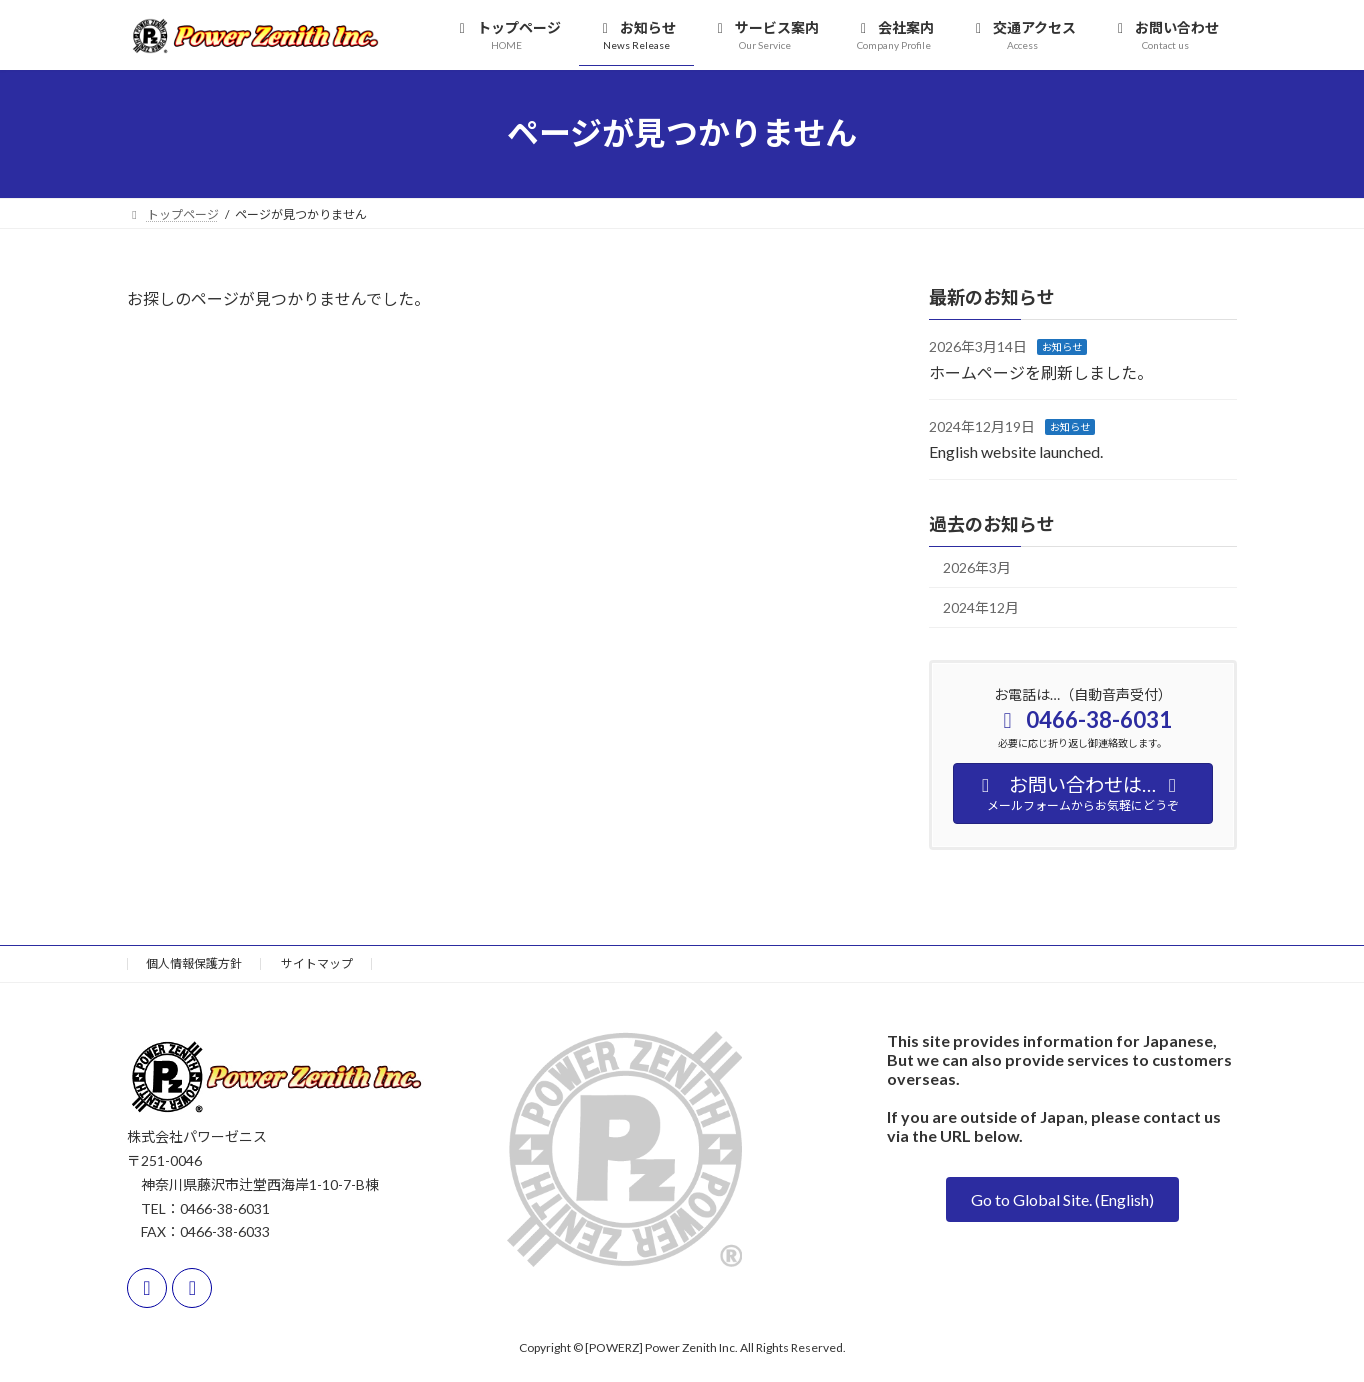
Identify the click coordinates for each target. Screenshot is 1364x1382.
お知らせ (1062, 347)
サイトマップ (317, 963)
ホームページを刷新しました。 (1041, 371)
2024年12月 (981, 607)
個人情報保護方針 (194, 963)
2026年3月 (977, 566)
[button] (1062, 1199)
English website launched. (1016, 451)
